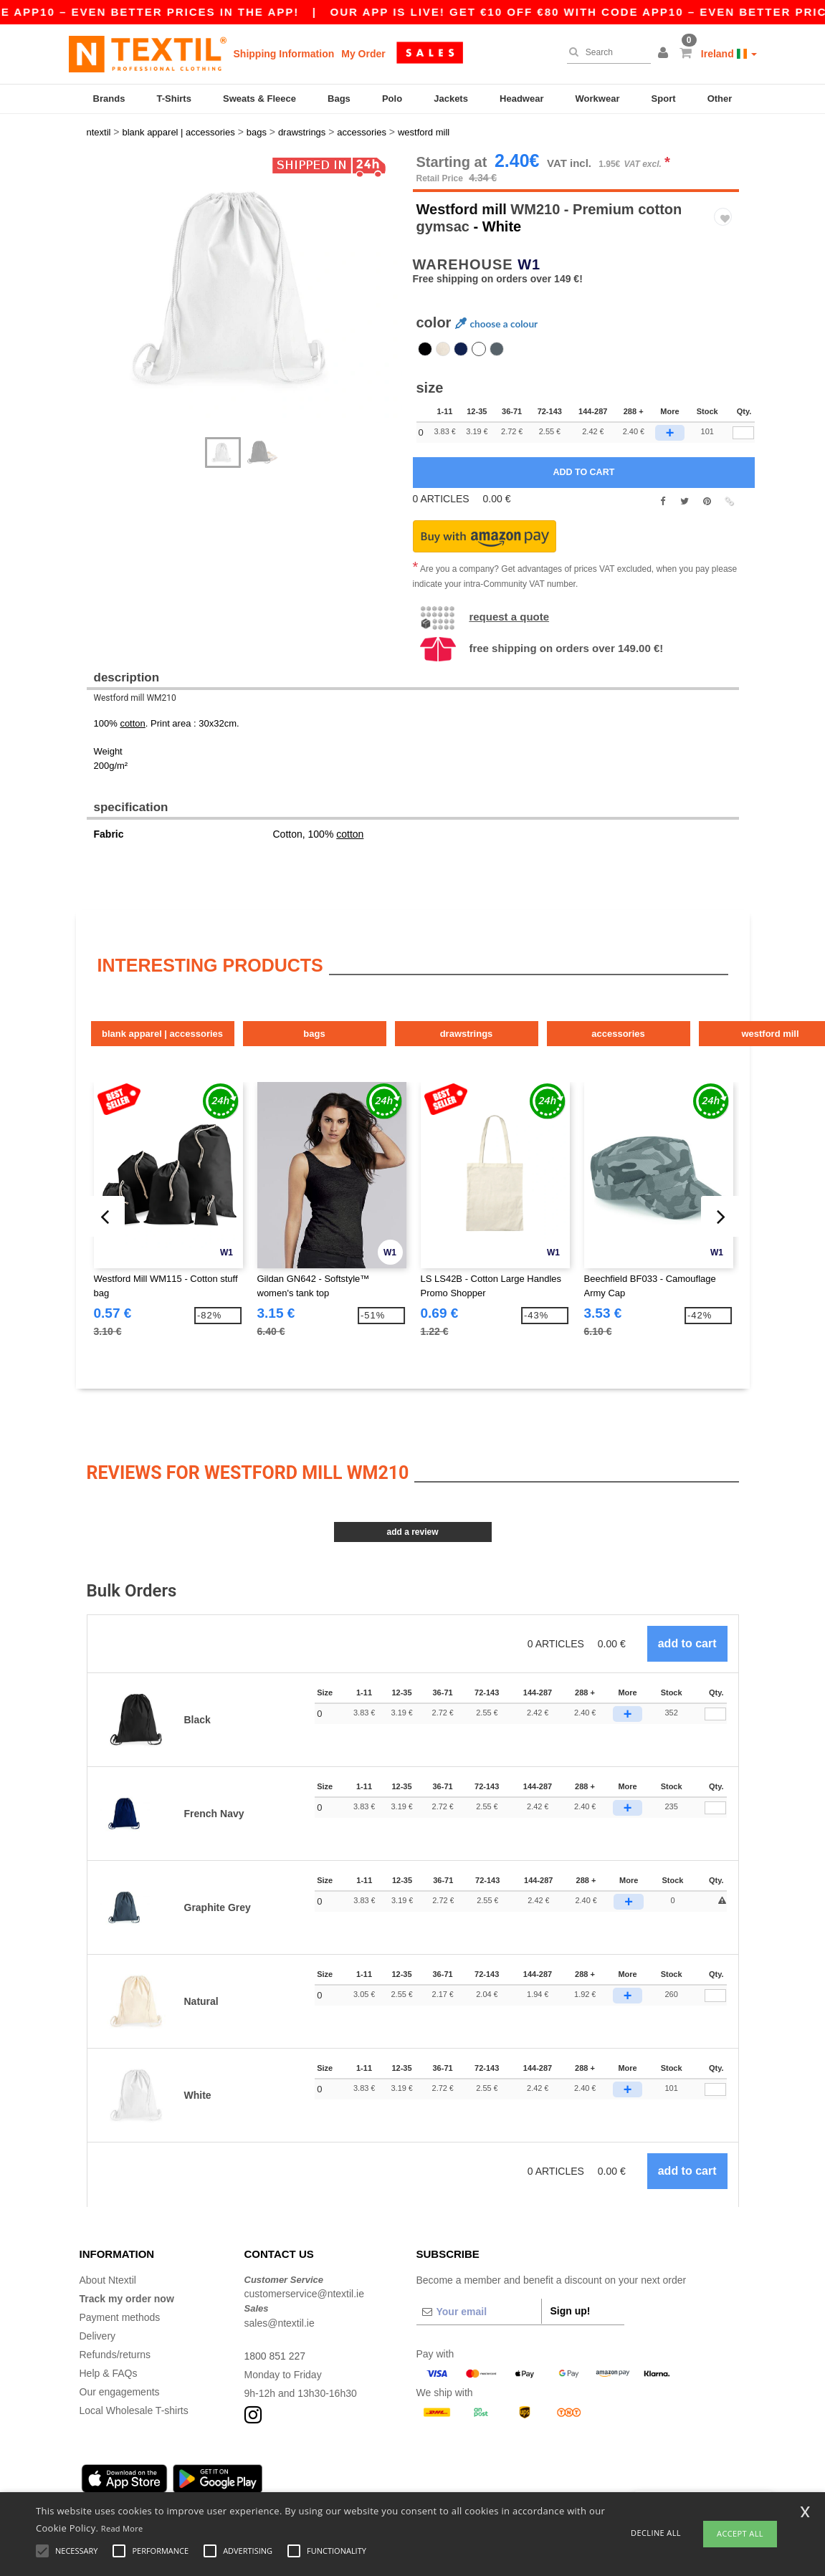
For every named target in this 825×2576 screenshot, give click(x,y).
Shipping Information (284, 53)
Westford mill (461, 209)
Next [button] (97, 302)
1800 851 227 (275, 2356)
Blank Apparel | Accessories (162, 1033)
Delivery (98, 2336)
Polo (392, 98)
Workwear (598, 98)
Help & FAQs (109, 2373)
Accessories (617, 1033)
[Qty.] (715, 1714)
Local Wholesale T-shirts (134, 2410)
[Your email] (478, 2311)
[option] (244, 288)
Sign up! (570, 2311)
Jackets (451, 98)
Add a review (412, 1532)
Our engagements (120, 2392)
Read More (122, 2528)
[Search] (605, 52)
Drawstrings (466, 1033)
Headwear (521, 98)
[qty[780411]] (743, 432)
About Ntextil (108, 2280)
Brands (109, 98)
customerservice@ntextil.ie (304, 2293)
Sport (664, 98)
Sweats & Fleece (259, 98)
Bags (339, 98)
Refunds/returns (115, 2354)
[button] (665, 53)
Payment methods (120, 2317)
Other (720, 98)
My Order (363, 53)
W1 (529, 264)
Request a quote (509, 617)
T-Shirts (174, 98)
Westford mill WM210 (135, 698)
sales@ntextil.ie (279, 2323)
